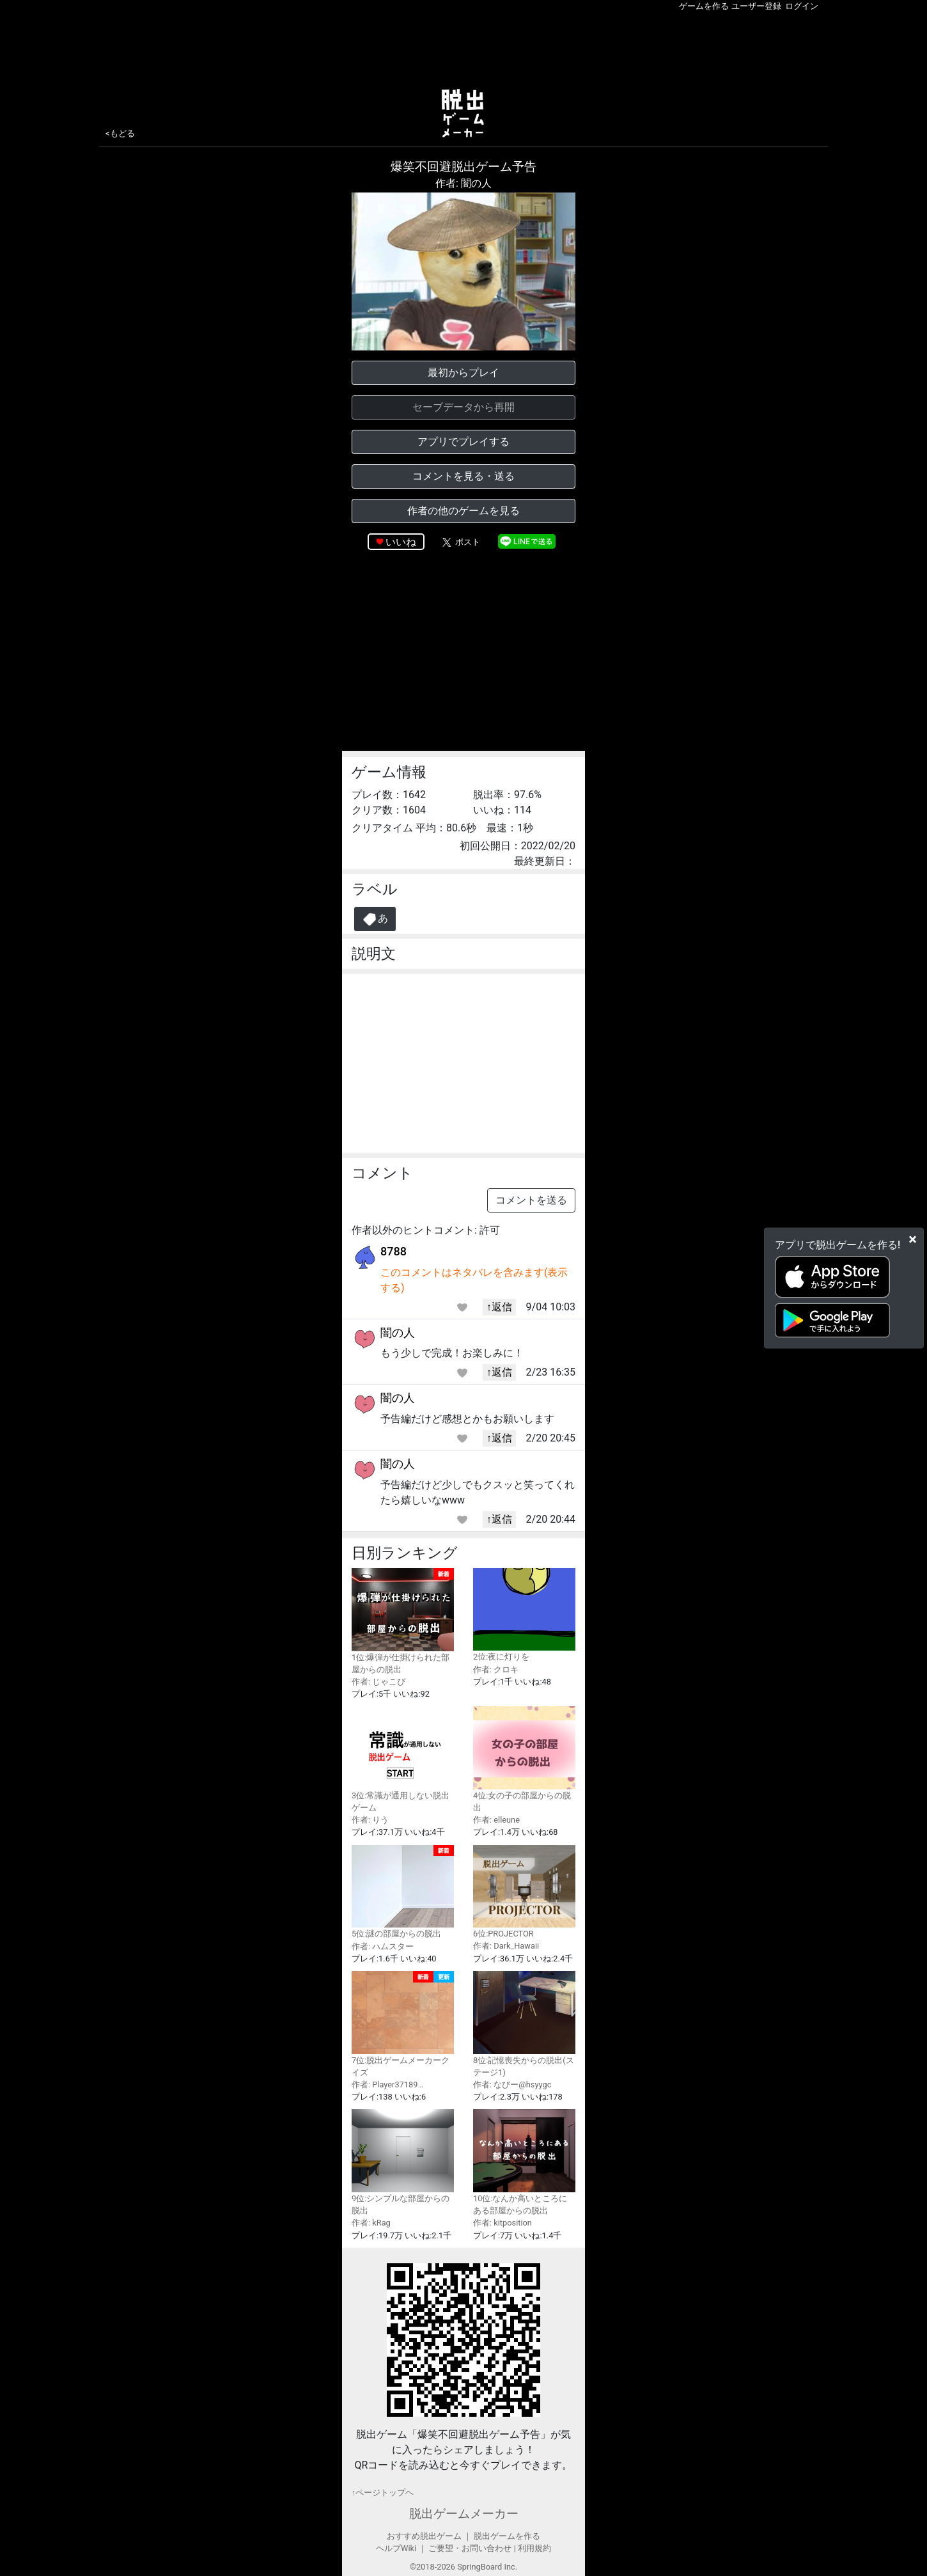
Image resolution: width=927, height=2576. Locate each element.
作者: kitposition (502, 2222)
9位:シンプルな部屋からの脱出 (403, 2162)
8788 (393, 1251)
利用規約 (534, 2548)
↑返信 (499, 1307)
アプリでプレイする (463, 442)
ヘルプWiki (396, 2548)
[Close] (912, 1239)
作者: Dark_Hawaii (506, 1946)
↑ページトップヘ (383, 2492)
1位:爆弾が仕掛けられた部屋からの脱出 (403, 1621)
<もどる (120, 133)
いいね (401, 542)
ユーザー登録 (756, 6)
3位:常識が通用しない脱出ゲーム (403, 1759)
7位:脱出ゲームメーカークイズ (403, 2024)
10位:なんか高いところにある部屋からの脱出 (524, 2162)
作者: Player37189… (387, 2084)
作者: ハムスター (383, 1946)
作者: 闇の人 (463, 183)
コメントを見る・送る (463, 476)
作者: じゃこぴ (378, 1681)
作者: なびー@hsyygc (512, 2084)
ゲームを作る (704, 6)
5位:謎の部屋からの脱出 (403, 1892)
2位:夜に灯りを (524, 1615)
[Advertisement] (463, 47)
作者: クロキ (495, 1669)
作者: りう (370, 1820)
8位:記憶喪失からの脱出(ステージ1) (524, 2024)
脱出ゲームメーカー (463, 2513)
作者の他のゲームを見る (463, 511)
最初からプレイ (463, 372)
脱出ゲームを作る (507, 2536)
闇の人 (397, 1332)
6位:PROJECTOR (524, 1892)
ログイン (801, 6)
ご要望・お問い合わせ (469, 2548)
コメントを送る (531, 1200)
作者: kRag (371, 2222)
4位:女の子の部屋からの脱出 (524, 1759)
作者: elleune (496, 1820)
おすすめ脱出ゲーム (424, 2536)
